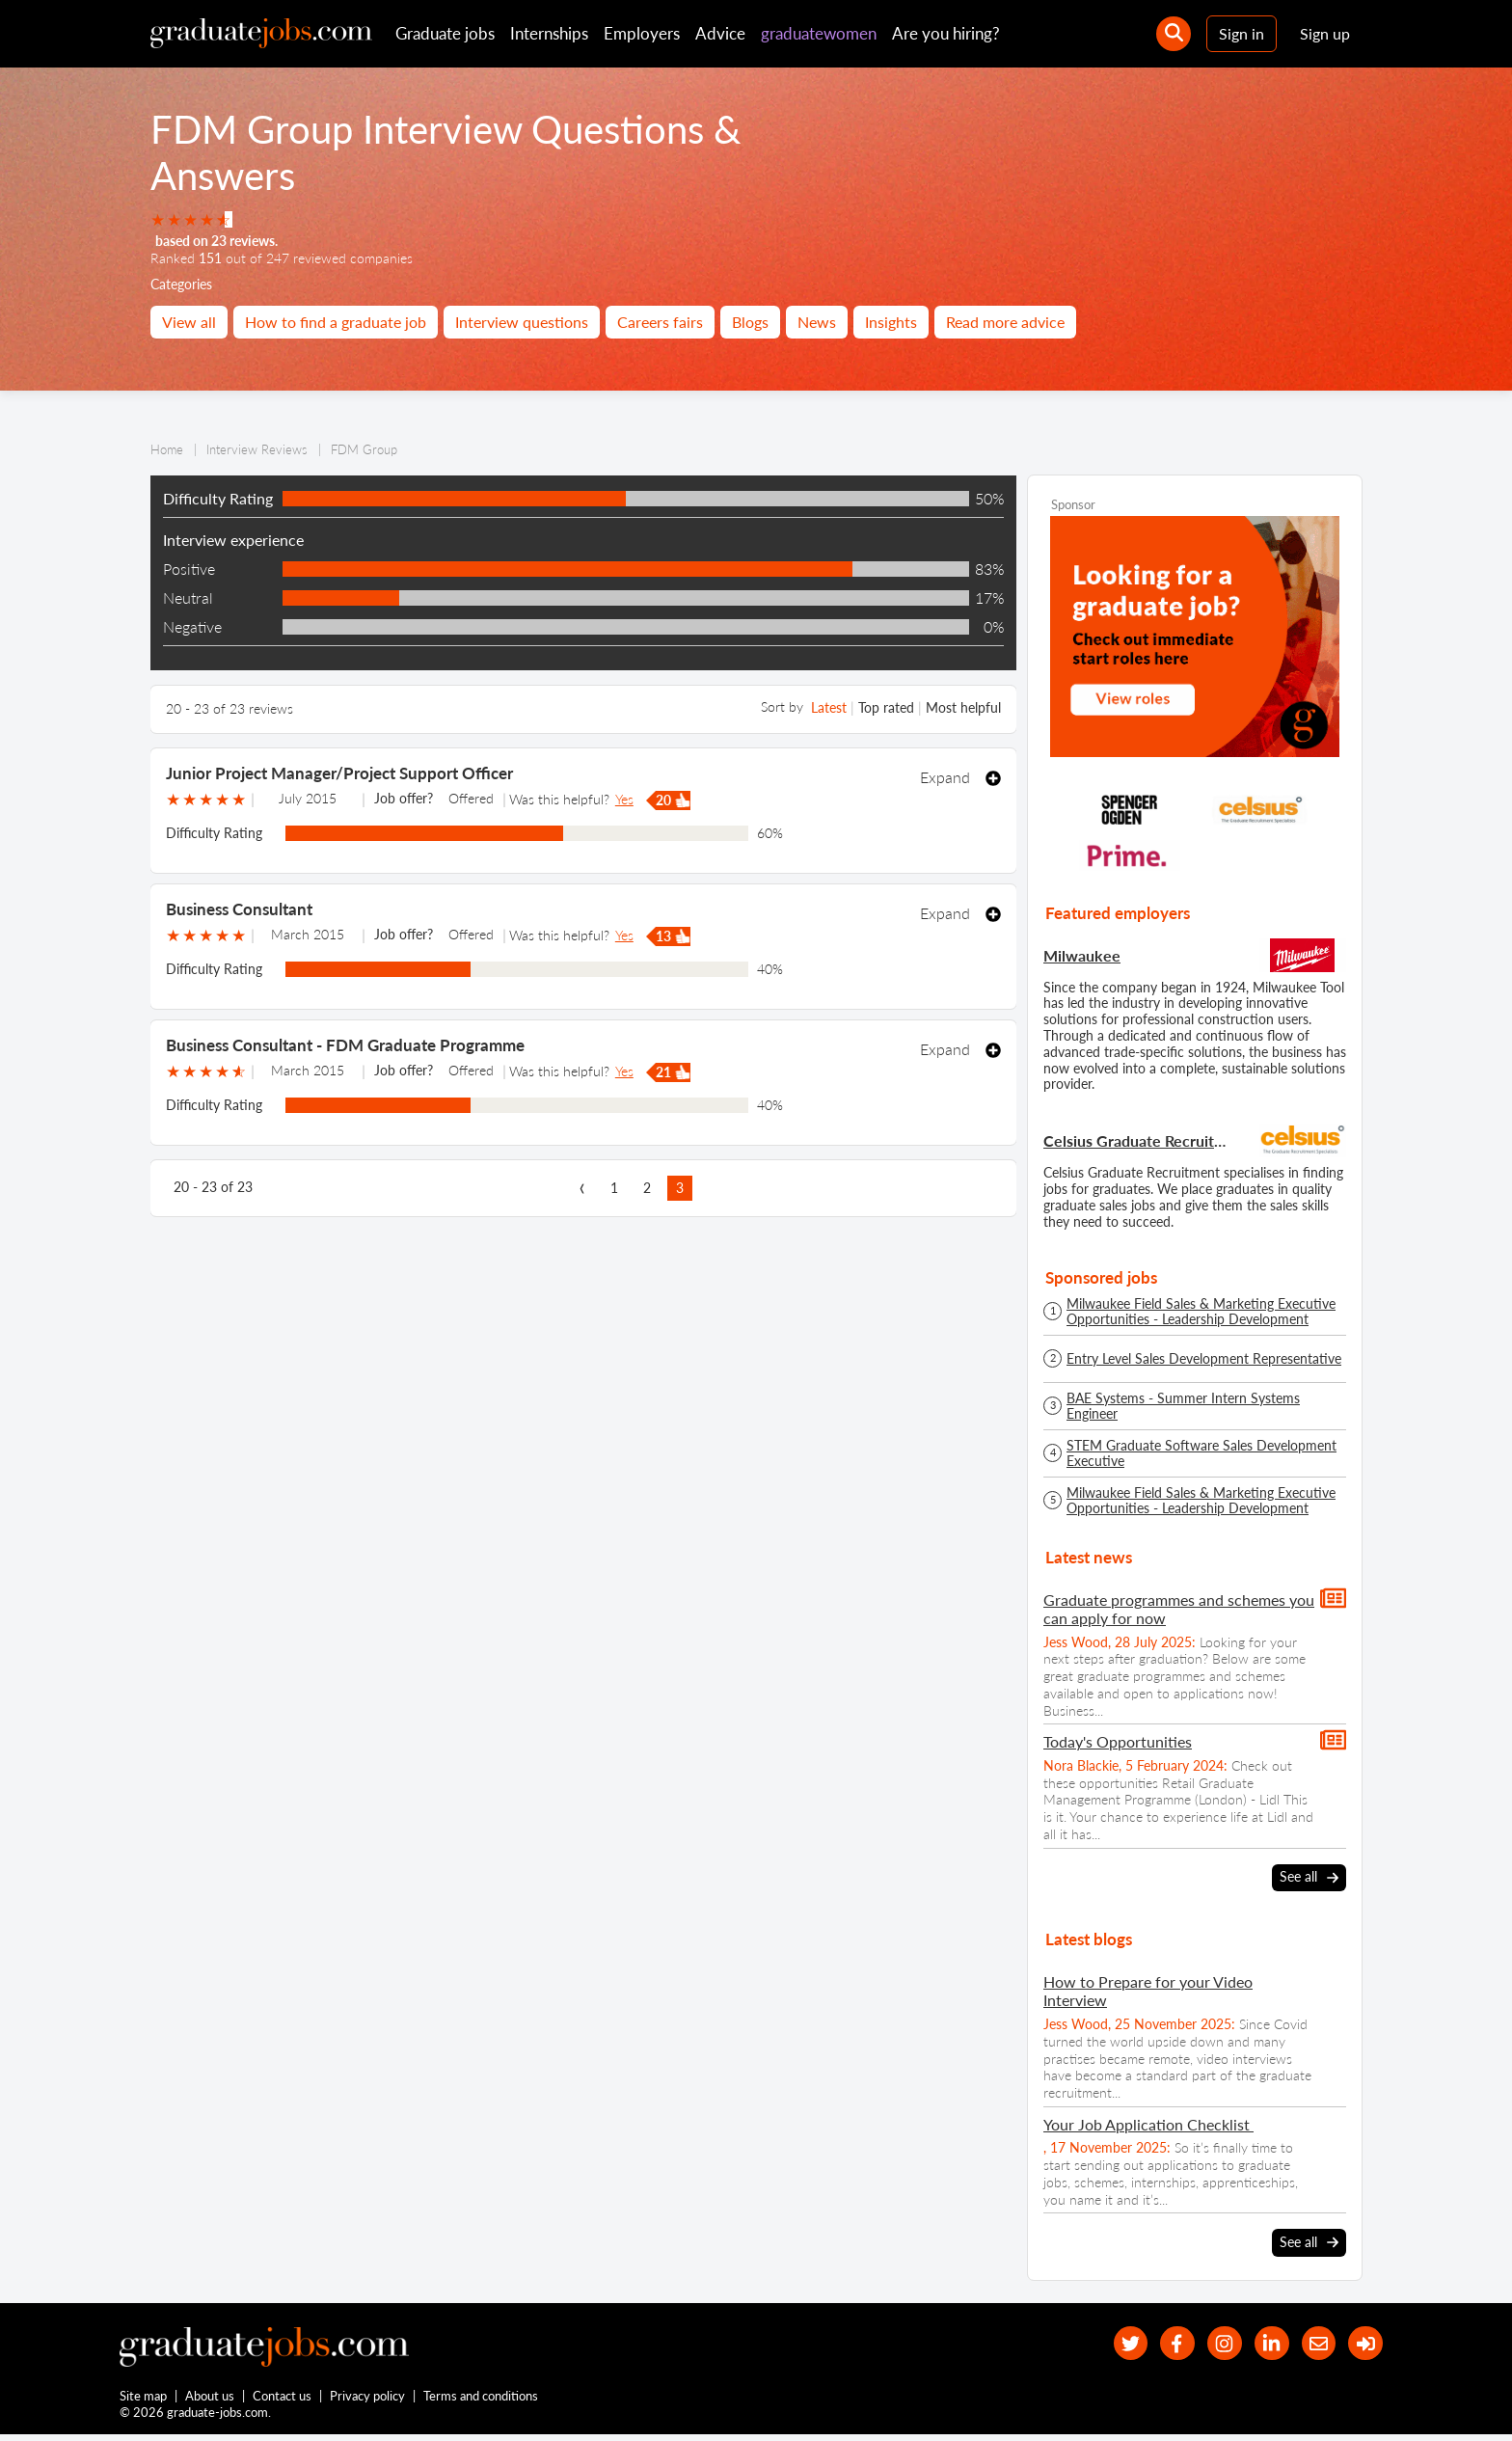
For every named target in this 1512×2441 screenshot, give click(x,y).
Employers (642, 33)
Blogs (750, 321)
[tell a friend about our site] (1311, 2343)
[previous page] (581, 1188)
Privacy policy (368, 2400)
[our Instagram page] (1208, 2343)
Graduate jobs (445, 33)
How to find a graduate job (335, 321)
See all (1309, 1876)
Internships (549, 33)
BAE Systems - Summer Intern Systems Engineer (1183, 1406)
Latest (829, 707)
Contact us (283, 2400)
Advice (720, 33)
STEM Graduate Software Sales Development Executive (1201, 1453)
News (816, 321)
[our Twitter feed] (1103, 2343)
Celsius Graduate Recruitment (1137, 1140)
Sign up (1325, 33)
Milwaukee (1081, 955)
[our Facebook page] (1155, 2343)
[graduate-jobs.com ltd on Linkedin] (1260, 2343)
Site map (143, 2400)
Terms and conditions (481, 2400)
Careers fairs (660, 321)
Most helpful (963, 707)
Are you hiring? (946, 33)
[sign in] (1363, 2343)
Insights (891, 321)
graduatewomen (819, 33)
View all (189, 321)
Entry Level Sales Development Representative (1203, 1359)
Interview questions (521, 321)
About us (210, 2400)
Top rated (886, 707)
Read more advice (1005, 321)
